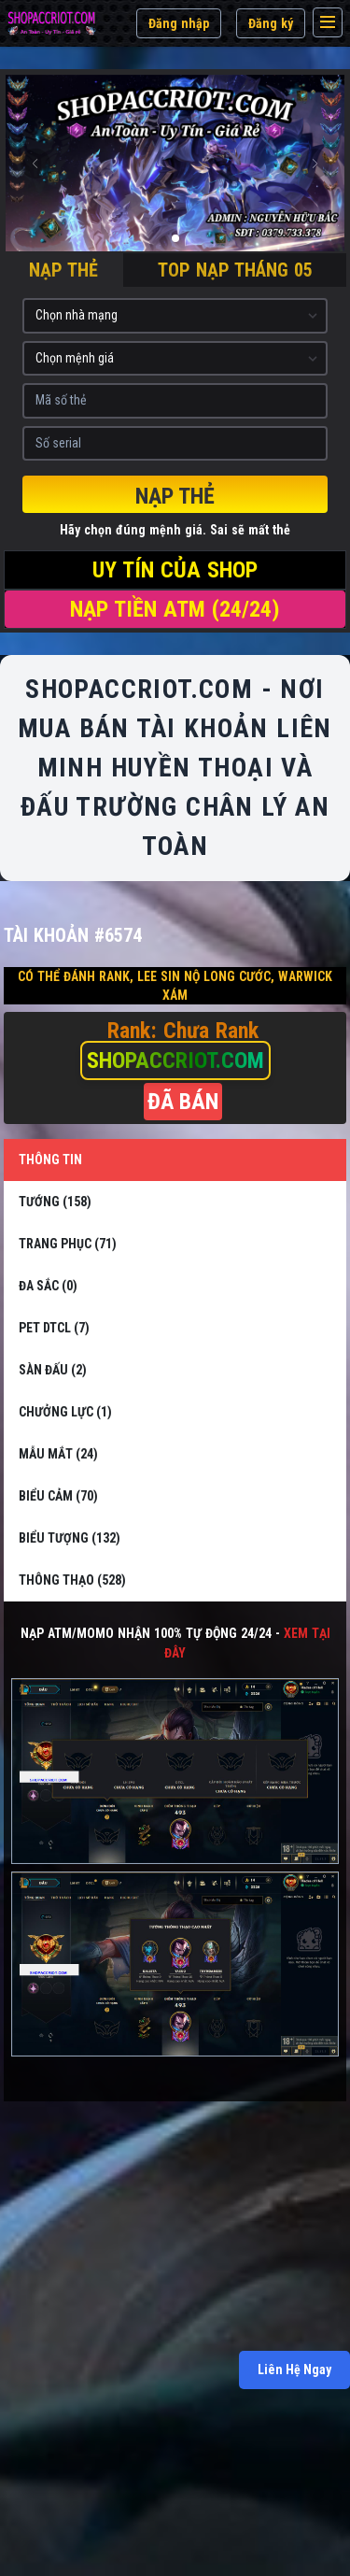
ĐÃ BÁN (182, 1102)
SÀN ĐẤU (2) (53, 1369)
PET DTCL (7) (54, 1327)
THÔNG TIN (50, 1159)
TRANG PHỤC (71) (68, 1243)
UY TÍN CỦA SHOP (175, 570)
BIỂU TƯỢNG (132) (69, 1537)
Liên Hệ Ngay (294, 2369)
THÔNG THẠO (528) (72, 1580)
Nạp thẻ (175, 496)
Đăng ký (270, 23)
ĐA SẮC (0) (48, 1285)
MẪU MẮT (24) (58, 1453)
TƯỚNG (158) (55, 1201)
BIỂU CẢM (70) (58, 1495)
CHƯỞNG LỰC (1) (65, 1411)
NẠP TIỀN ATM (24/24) (175, 609)
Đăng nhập (178, 23)
